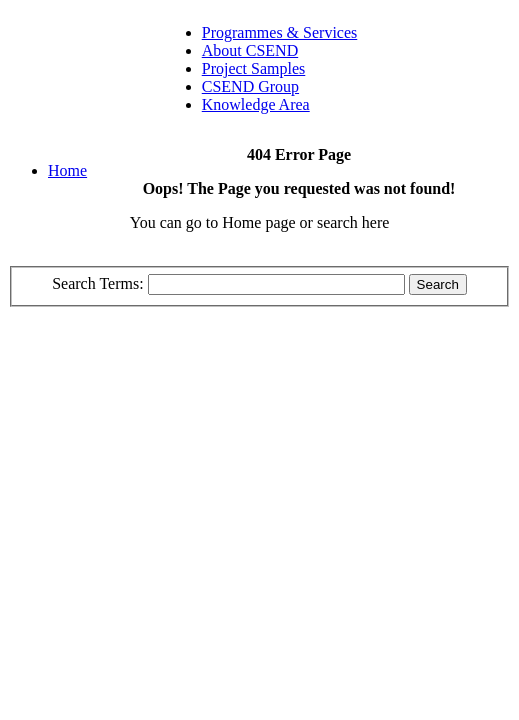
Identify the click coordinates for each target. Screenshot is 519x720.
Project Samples (254, 68)
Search (438, 284)
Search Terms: (99, 283)
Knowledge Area (256, 104)
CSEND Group (250, 86)
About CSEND (250, 50)
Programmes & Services (280, 32)
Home (67, 170)
